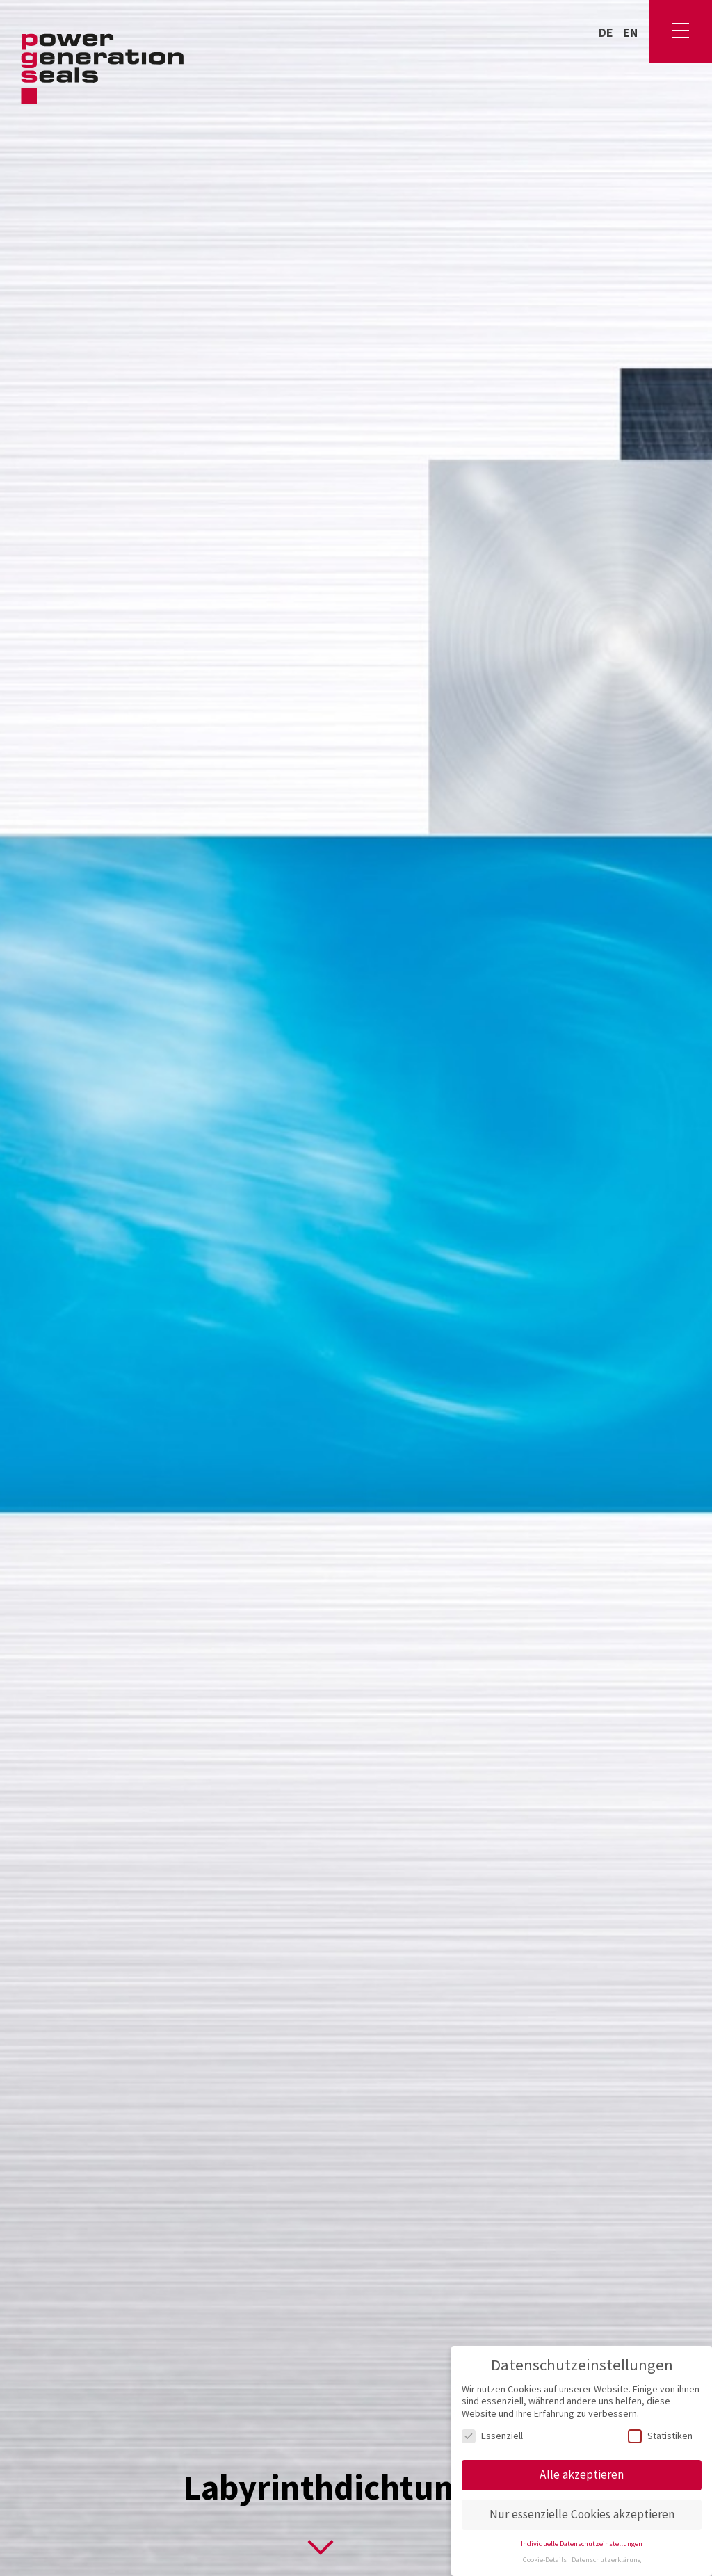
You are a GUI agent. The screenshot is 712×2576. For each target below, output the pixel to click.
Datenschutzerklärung (606, 2559)
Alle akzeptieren (582, 2474)
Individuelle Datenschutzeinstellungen (581, 2543)
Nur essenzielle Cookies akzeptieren (582, 2514)
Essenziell (492, 2436)
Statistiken (660, 2436)
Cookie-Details (545, 2559)
